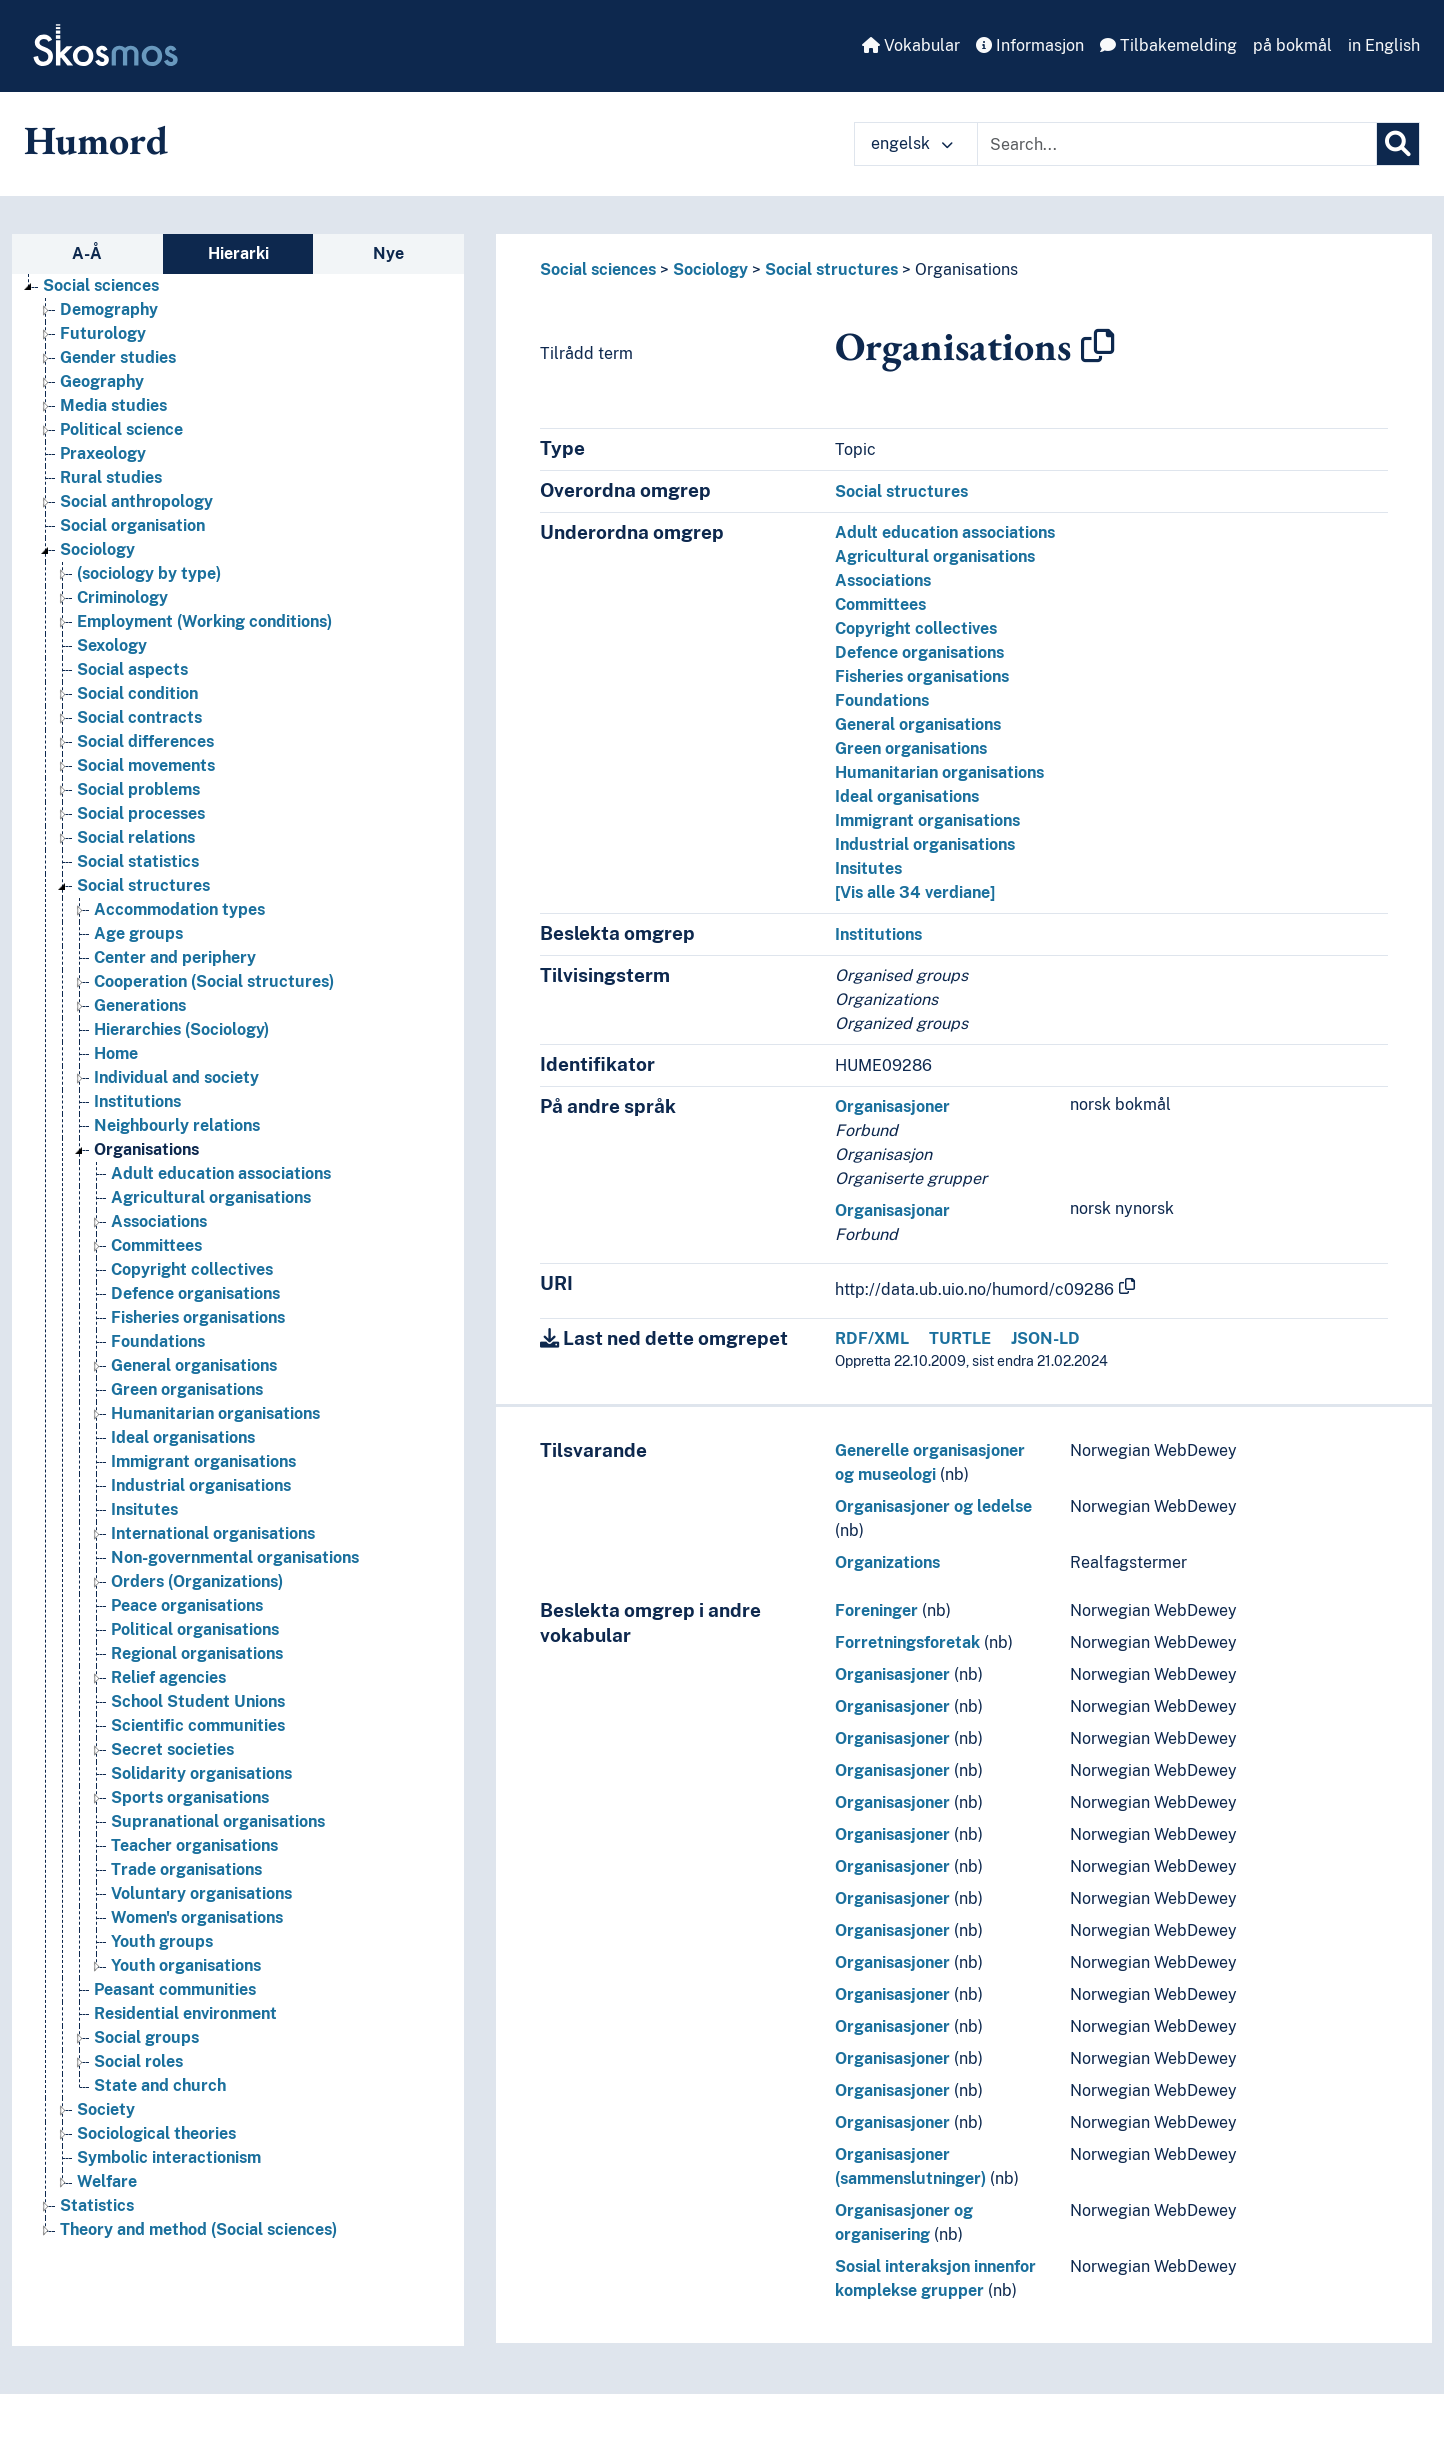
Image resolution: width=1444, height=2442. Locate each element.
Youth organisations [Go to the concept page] (186, 1965)
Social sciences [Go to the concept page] (101, 285)
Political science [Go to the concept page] (121, 429)
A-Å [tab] (87, 253)
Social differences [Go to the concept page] (145, 741)
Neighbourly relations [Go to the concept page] (177, 1125)
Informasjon (1030, 45)
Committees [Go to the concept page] (156, 1245)
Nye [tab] (388, 253)
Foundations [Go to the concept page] (158, 1341)
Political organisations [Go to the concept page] (195, 1629)
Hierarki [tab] (238, 253)
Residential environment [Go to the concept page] (185, 2013)
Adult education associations (945, 532)
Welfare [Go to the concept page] (107, 2181)
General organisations (918, 724)
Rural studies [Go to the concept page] (111, 477)
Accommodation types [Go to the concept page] (179, 909)
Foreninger (876, 1610)
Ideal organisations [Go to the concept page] (183, 1437)
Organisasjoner (892, 1106)
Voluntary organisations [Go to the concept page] (201, 1893)
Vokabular (911, 45)
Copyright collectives (916, 628)
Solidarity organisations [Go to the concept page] (201, 1773)
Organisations (966, 269)
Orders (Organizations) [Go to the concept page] (197, 1581)
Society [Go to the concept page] (106, 2109)
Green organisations (911, 748)
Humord (96, 140)
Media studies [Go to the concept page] (113, 405)
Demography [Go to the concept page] (109, 309)
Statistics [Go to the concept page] (97, 2205)
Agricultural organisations (935, 556)
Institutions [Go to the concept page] (137, 1101)
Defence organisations (919, 652)
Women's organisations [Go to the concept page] (197, 1917)
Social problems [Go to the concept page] (138, 789)
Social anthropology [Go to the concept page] (136, 501)
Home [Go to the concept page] (116, 1053)
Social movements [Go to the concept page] (146, 765)
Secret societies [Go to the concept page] (172, 1749)
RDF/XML (872, 1338)
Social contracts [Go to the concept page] (139, 717)
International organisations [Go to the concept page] (213, 1533)
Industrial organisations (925, 844)
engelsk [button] (912, 143)
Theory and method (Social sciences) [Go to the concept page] (198, 2229)
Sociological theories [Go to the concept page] (156, 2133)
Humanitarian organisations (939, 772)
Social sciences (598, 269)
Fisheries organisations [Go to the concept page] (198, 1317)
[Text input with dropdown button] (1177, 144)
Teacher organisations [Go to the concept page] (194, 1845)
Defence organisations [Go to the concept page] (195, 1293)
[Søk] (1398, 144)
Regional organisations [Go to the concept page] (197, 1653)
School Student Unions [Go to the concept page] (198, 1701)
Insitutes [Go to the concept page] (144, 1509)
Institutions (878, 934)
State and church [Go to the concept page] (160, 2085)
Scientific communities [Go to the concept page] (198, 1725)
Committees (880, 604)
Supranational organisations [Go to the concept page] (218, 1821)
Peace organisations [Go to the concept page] (187, 1605)
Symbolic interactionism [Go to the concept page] (169, 2157)
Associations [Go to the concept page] (159, 1221)
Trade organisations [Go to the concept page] (186, 1869)
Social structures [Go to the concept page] (143, 885)
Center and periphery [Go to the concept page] (175, 957)
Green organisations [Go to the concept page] (187, 1389)
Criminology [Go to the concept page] (122, 597)
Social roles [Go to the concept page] (138, 2061)
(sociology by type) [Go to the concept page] (149, 573)
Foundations (882, 700)
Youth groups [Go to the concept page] (162, 1941)
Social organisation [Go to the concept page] (132, 525)
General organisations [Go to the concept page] (194, 1365)
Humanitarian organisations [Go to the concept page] (215, 1413)
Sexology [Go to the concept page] (112, 645)
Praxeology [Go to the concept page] (103, 453)
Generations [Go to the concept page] (140, 1005)
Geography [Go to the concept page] (102, 381)
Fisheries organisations (922, 676)
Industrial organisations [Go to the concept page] (201, 1485)
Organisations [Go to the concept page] (146, 1149)
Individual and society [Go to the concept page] (176, 1077)
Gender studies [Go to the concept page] (118, 357)
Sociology (710, 269)
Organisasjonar (892, 1210)
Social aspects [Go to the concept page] (132, 669)
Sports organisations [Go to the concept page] (190, 1797)
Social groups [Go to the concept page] (146, 2037)
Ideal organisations (907, 796)
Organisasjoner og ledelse (933, 1506)
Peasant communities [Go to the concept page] (175, 1989)
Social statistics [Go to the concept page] (138, 861)
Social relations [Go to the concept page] (136, 837)
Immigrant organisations (927, 820)
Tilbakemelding (1168, 45)
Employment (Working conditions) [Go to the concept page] (204, 621)
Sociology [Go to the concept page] (97, 549)
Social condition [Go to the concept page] (137, 693)
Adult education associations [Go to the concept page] (221, 1173)
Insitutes (868, 868)
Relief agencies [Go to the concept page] (168, 1677)
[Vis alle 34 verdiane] (915, 892)
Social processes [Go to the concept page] (141, 813)
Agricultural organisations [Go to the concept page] (211, 1197)
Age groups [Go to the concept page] (138, 933)
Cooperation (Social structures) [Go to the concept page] (214, 981)
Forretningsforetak (907, 1642)
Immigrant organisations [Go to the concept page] (203, 1461)
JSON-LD (1045, 1338)
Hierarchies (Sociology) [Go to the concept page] (181, 1029)
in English (1384, 45)
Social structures (831, 269)
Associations (883, 580)
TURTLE (960, 1338)
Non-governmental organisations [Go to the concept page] (235, 1557)
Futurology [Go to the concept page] (103, 333)
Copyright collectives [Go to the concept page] (192, 1269)
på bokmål (1292, 45)
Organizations (887, 1562)
